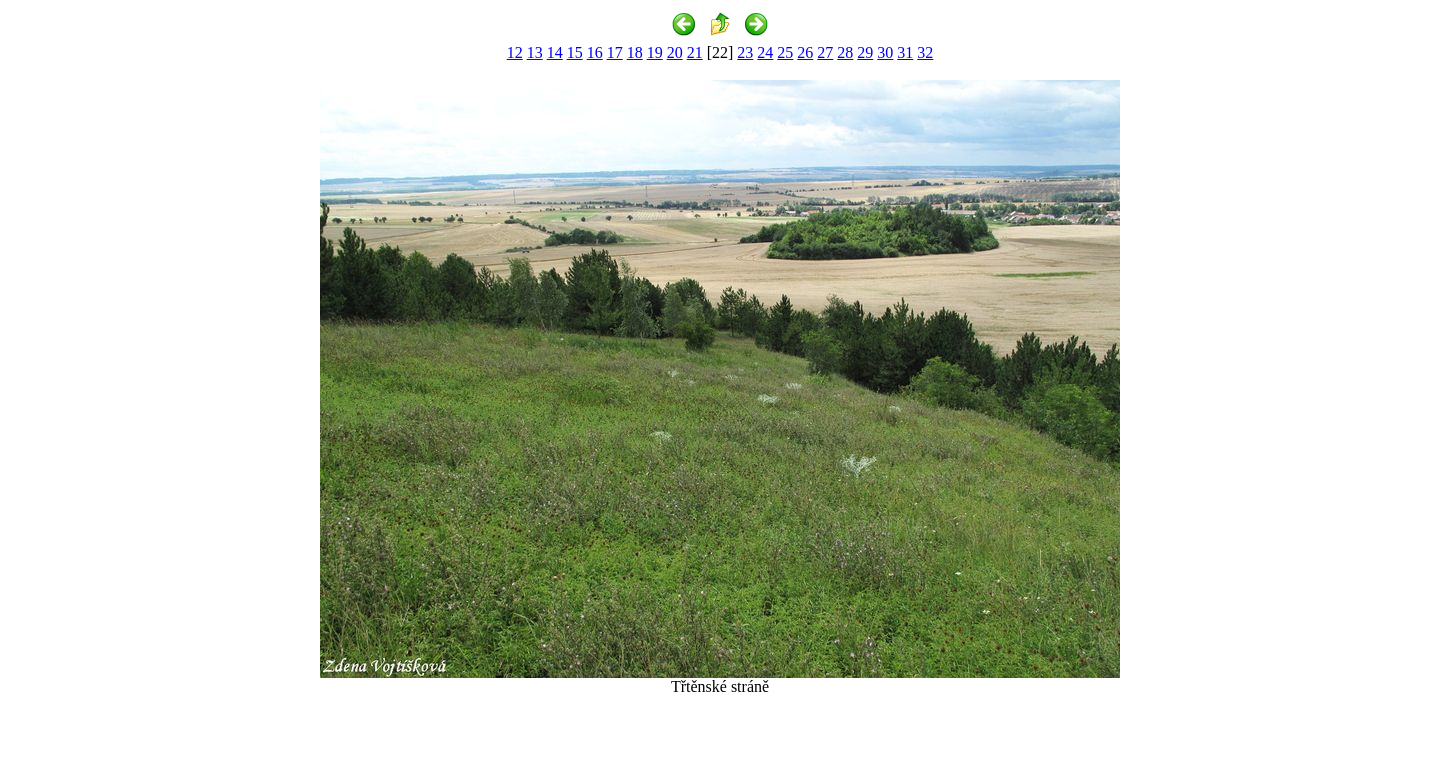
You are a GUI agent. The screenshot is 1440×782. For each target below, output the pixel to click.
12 (515, 52)
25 (785, 52)
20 (675, 52)
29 (865, 52)
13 (535, 52)
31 (905, 52)
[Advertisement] (720, 744)
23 (745, 52)
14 (555, 52)
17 (615, 52)
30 (885, 52)
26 (805, 52)
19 (655, 52)
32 (925, 52)
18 (635, 52)
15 (575, 52)
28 (845, 52)
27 (825, 52)
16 (595, 52)
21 (695, 52)
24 (765, 52)
